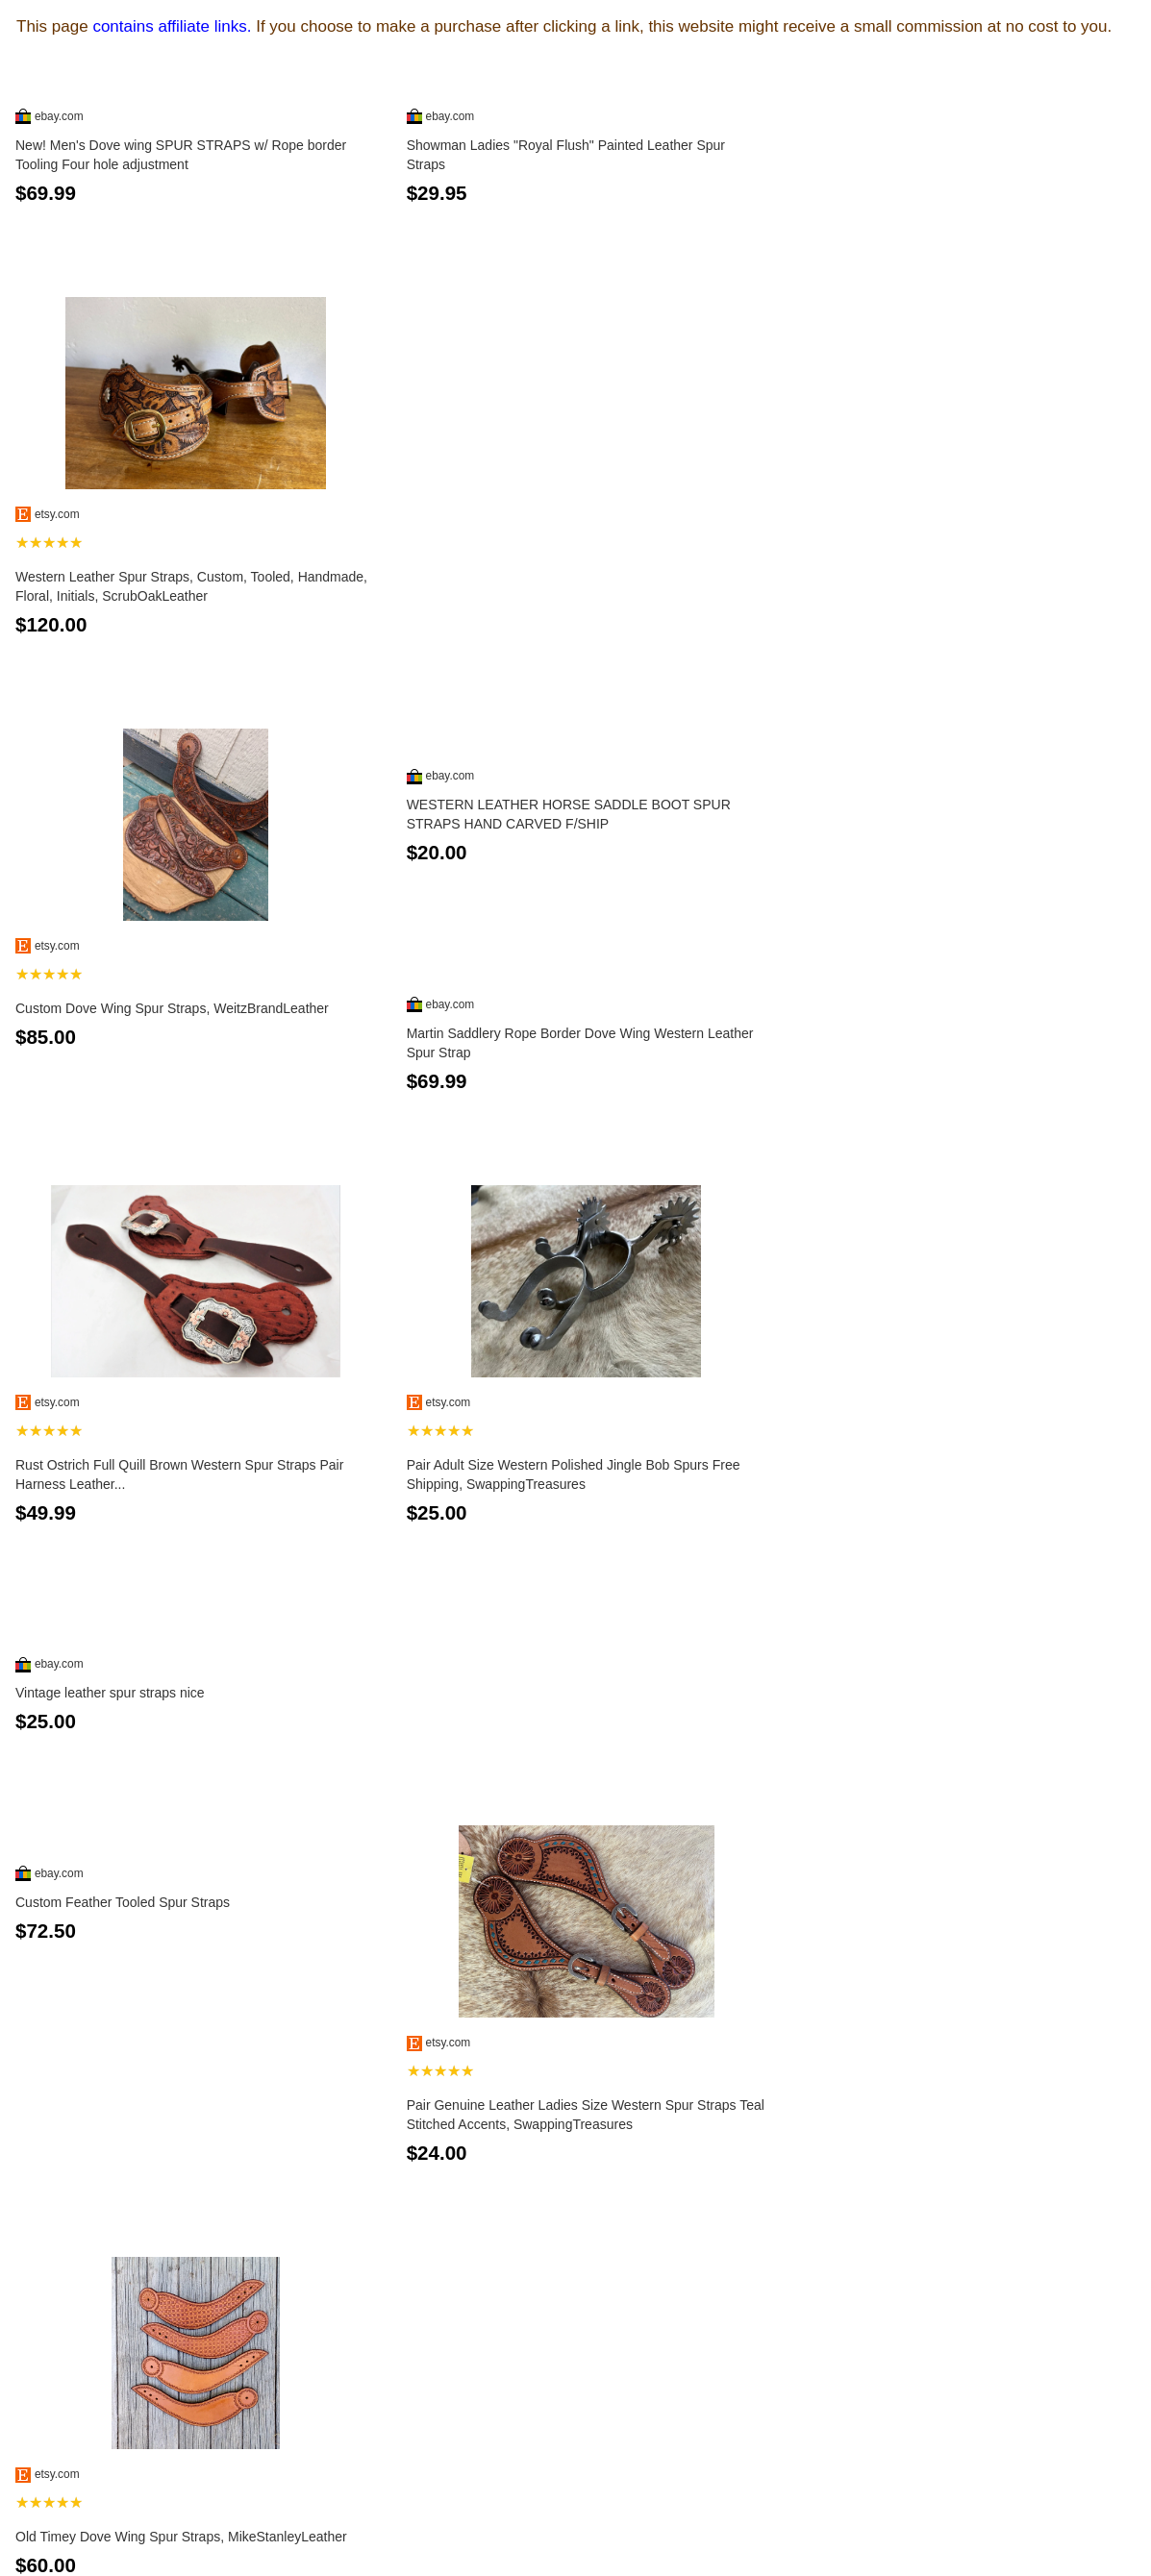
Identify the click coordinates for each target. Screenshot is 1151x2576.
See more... (575, 2506)
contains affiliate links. (171, 26)
